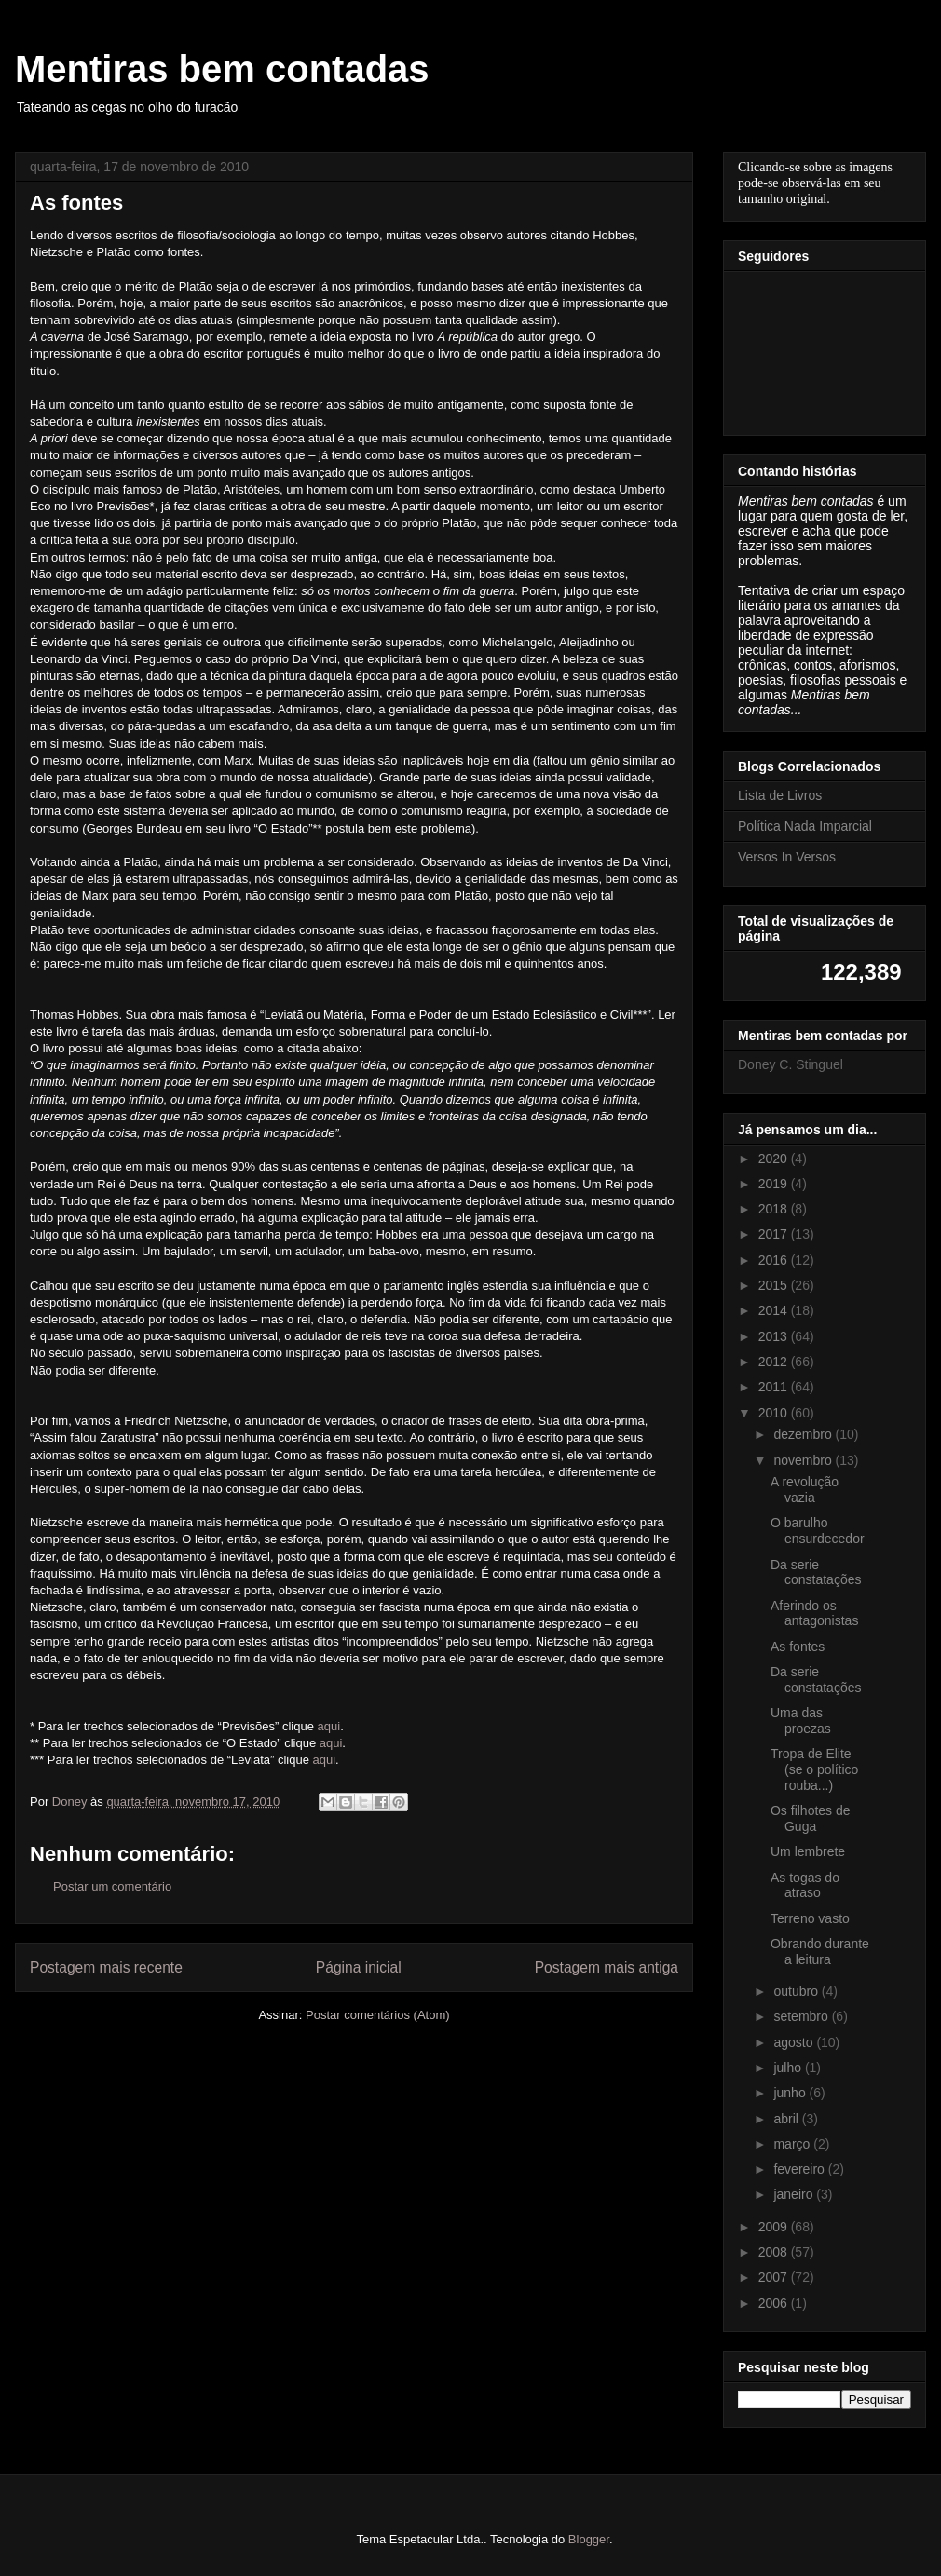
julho (788, 2067)
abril (787, 2118)
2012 (774, 1361)
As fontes (798, 1646)
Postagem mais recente (106, 1967)
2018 (774, 1208)
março (793, 2143)
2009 (774, 2226)
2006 (774, 2303)
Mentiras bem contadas (222, 68)
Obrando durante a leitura (820, 1951)
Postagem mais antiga (606, 1967)
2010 (774, 1412)
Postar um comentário (112, 1886)
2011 (774, 1386)
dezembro (804, 1434)
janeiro (794, 2194)
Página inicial (359, 1967)
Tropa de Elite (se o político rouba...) (814, 1769)
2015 (774, 1285)
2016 (774, 1260)
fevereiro (800, 2169)
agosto (794, 2042)
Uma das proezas (801, 1720)
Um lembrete (808, 1851)
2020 (774, 1158)
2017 (774, 1234)
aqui (329, 1726)
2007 (774, 2277)
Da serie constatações (816, 1572)
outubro (797, 1991)
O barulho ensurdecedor (818, 1530)
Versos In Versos (787, 856)
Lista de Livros (780, 795)
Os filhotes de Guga (811, 1818)
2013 (774, 1336)
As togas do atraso (805, 1885)
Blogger (588, 2539)
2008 (774, 2251)
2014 (774, 1310)
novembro (804, 1460)
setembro (802, 2016)
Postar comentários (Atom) (378, 2015)
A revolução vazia (805, 1489)
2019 (774, 1183)
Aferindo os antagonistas (814, 1613)
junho (791, 2092)
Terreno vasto (810, 1918)
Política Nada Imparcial (805, 826)
